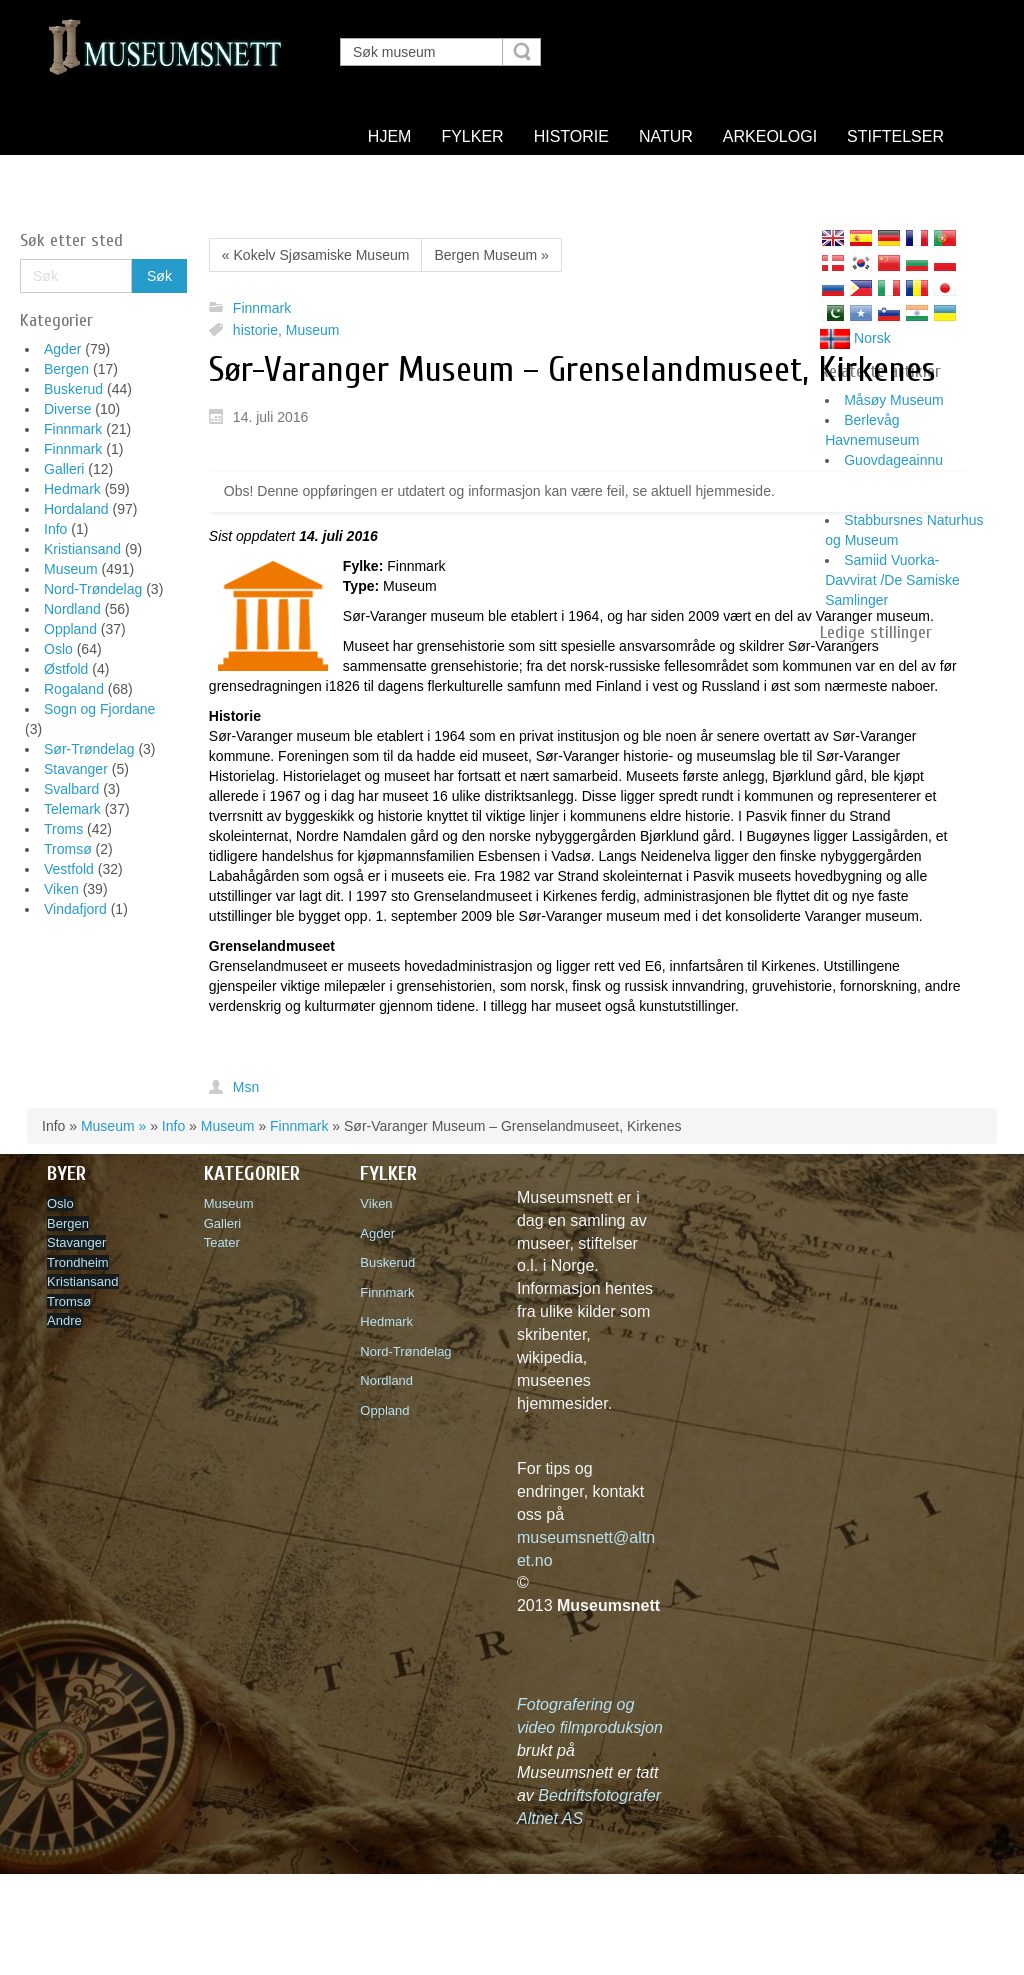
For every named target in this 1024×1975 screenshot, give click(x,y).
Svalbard (71, 789)
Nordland (72, 609)
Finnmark (73, 429)
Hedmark (72, 489)
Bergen (66, 369)
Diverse (67, 409)
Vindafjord (75, 909)
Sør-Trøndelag (89, 749)
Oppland (70, 629)
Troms (63, 829)
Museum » (113, 1126)
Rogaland (74, 689)
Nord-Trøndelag (93, 589)
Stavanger (76, 769)
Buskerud (73, 389)
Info (55, 529)
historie (255, 330)
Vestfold (69, 869)
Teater (222, 1242)
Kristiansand (82, 549)
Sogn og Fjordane (99, 709)
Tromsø (68, 849)
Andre (64, 1320)
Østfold (66, 669)
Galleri (64, 469)
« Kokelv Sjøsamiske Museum (316, 255)
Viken (61, 889)
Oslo (58, 649)
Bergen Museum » (491, 255)
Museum (71, 569)
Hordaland (76, 509)
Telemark (72, 809)
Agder (62, 349)
